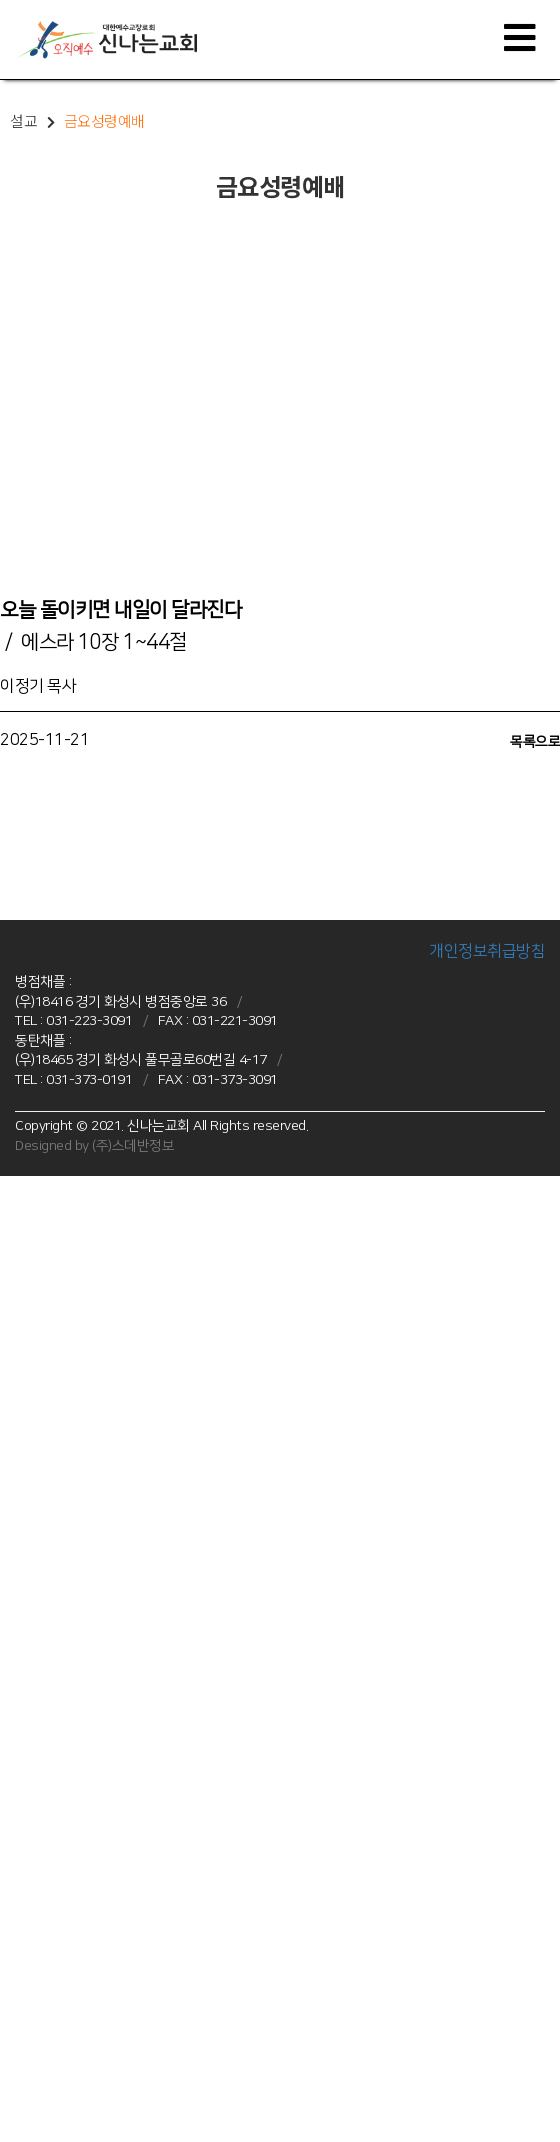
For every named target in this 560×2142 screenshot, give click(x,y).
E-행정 (17, 2095)
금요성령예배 (34, 1724)
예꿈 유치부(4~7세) (50, 1408)
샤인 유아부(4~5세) (50, 1538)
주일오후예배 (34, 1705)
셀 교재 (18, 1984)
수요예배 (23, 1761)
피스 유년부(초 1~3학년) (63, 1575)
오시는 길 (24, 1334)
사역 (11, 1798)
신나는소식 (29, 1909)
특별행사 (23, 1779)
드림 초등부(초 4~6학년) (63, 1594)
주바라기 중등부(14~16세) (69, 1464)
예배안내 (23, 1297)
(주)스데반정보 (133, 1146)
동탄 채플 (24, 1520)
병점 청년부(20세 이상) (59, 1501)
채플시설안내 (34, 1315)
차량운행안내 (34, 1352)
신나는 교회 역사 (43, 1260)
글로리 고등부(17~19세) (64, 1631)
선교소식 (23, 1872)
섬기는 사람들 (36, 1278)
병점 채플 (24, 1390)
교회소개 (23, 1204)
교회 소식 (24, 1928)
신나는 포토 (30, 2002)
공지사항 (23, 1946)
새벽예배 (23, 1742)
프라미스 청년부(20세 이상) (71, 1649)
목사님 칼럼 (30, 2076)
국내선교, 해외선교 (48, 1854)
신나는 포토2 (34, 2021)
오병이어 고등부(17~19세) (69, 1482)
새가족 (17, 2039)
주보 (11, 1965)
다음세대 (23, 1371)
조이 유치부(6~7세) (50, 1557)
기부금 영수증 (36, 2114)
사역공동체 (29, 1891)
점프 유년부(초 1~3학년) (63, 1427)
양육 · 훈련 (31, 1817)
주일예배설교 (34, 1687)
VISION (18, 1223)
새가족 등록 (30, 2132)
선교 (11, 1835)
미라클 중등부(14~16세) (64, 1612)
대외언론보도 (34, 2058)
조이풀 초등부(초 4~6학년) (69, 1445)
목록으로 (535, 742)
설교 (11, 1668)
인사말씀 (23, 1241)
